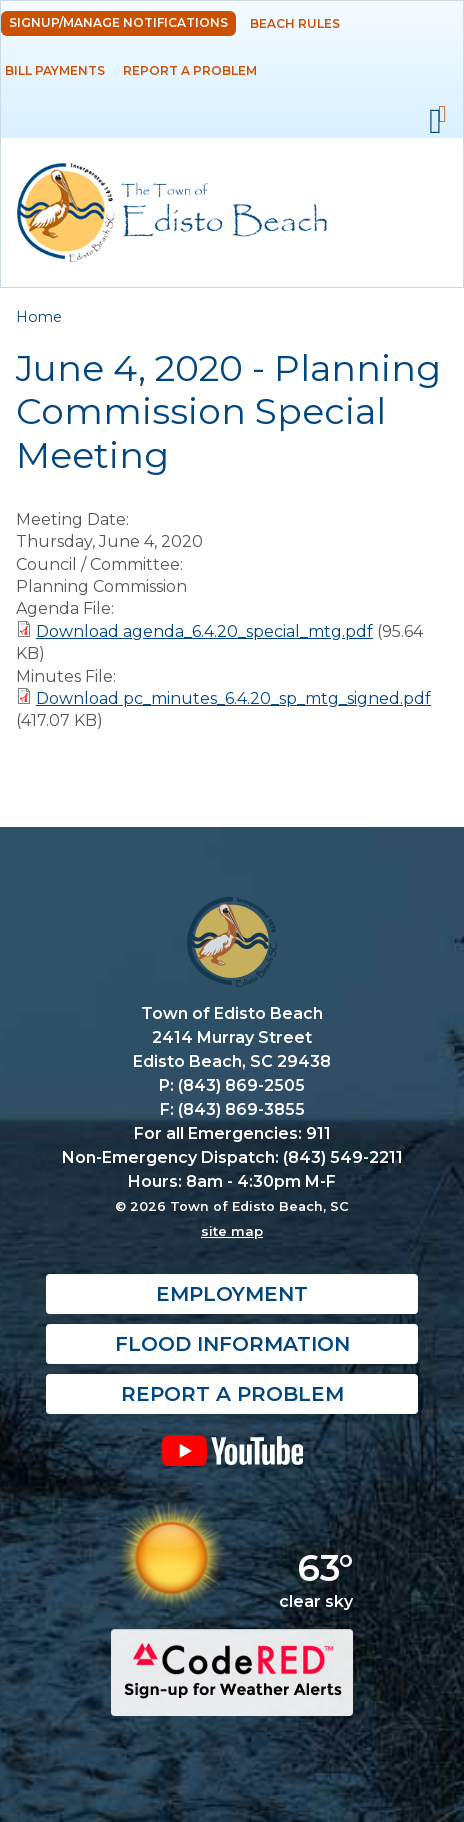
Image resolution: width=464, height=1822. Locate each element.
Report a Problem (190, 70)
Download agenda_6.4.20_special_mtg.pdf (204, 631)
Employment (232, 1294)
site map (232, 1231)
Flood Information (232, 1344)
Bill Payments (55, 70)
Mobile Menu (435, 122)
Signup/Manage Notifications (118, 22)
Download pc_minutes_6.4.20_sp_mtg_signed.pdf (233, 698)
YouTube (232, 1450)
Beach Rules (295, 23)
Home (39, 317)
